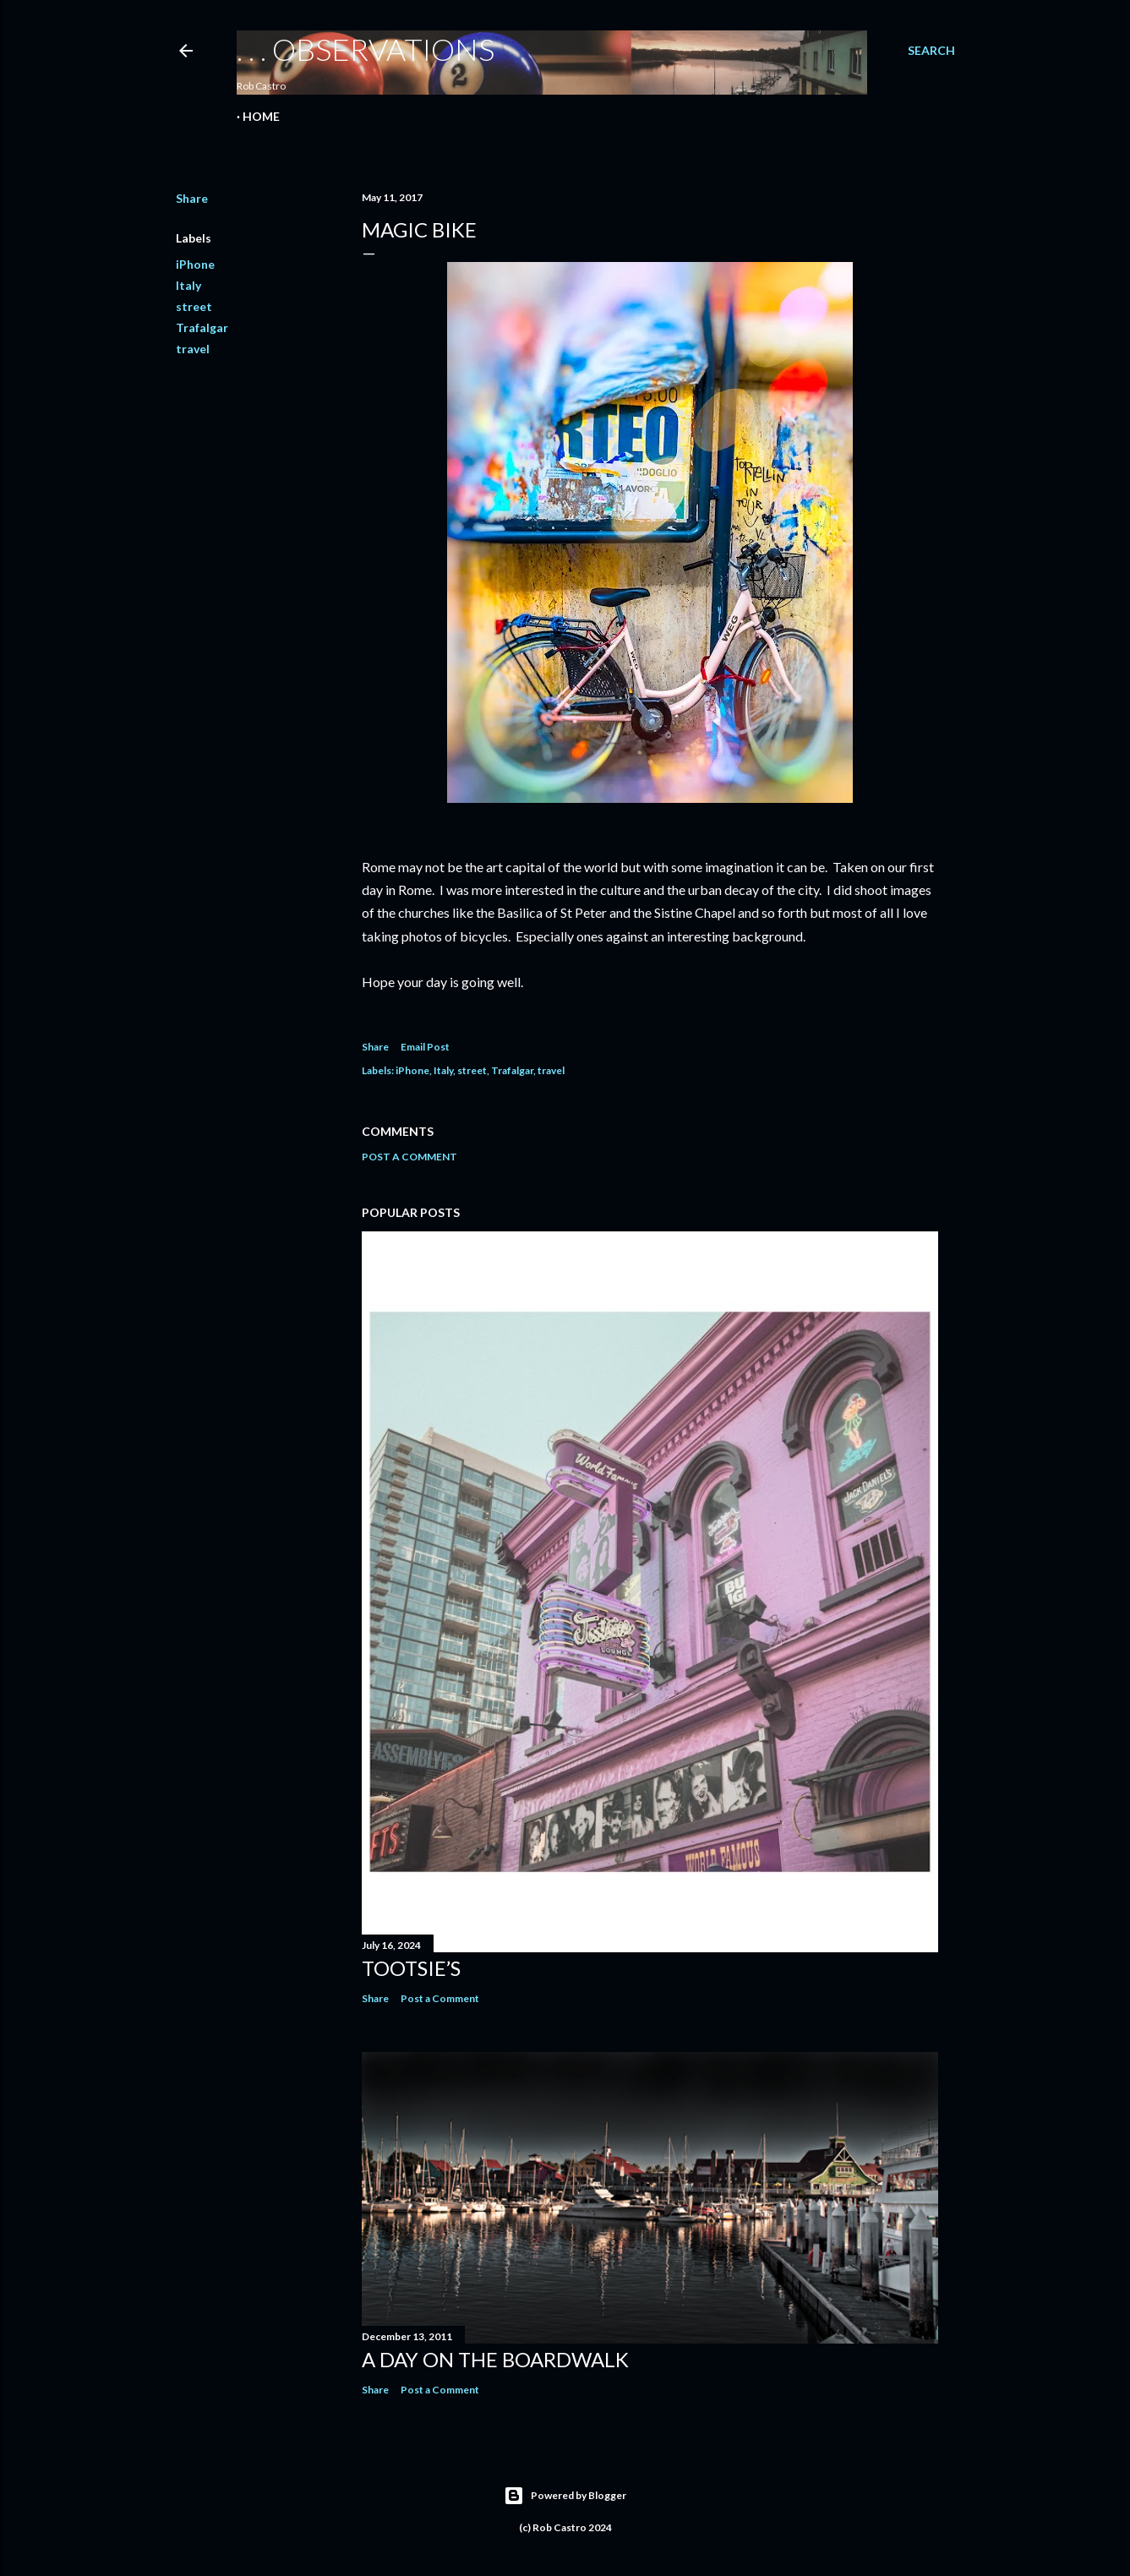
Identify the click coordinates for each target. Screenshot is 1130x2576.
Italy (188, 285)
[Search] (931, 50)
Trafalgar (202, 327)
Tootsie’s (411, 1968)
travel (193, 348)
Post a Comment (409, 1156)
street (194, 306)
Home (261, 116)
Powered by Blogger (565, 2496)
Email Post (425, 1046)
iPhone (195, 264)
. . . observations (365, 49)
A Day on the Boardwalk (495, 2359)
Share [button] (192, 198)
